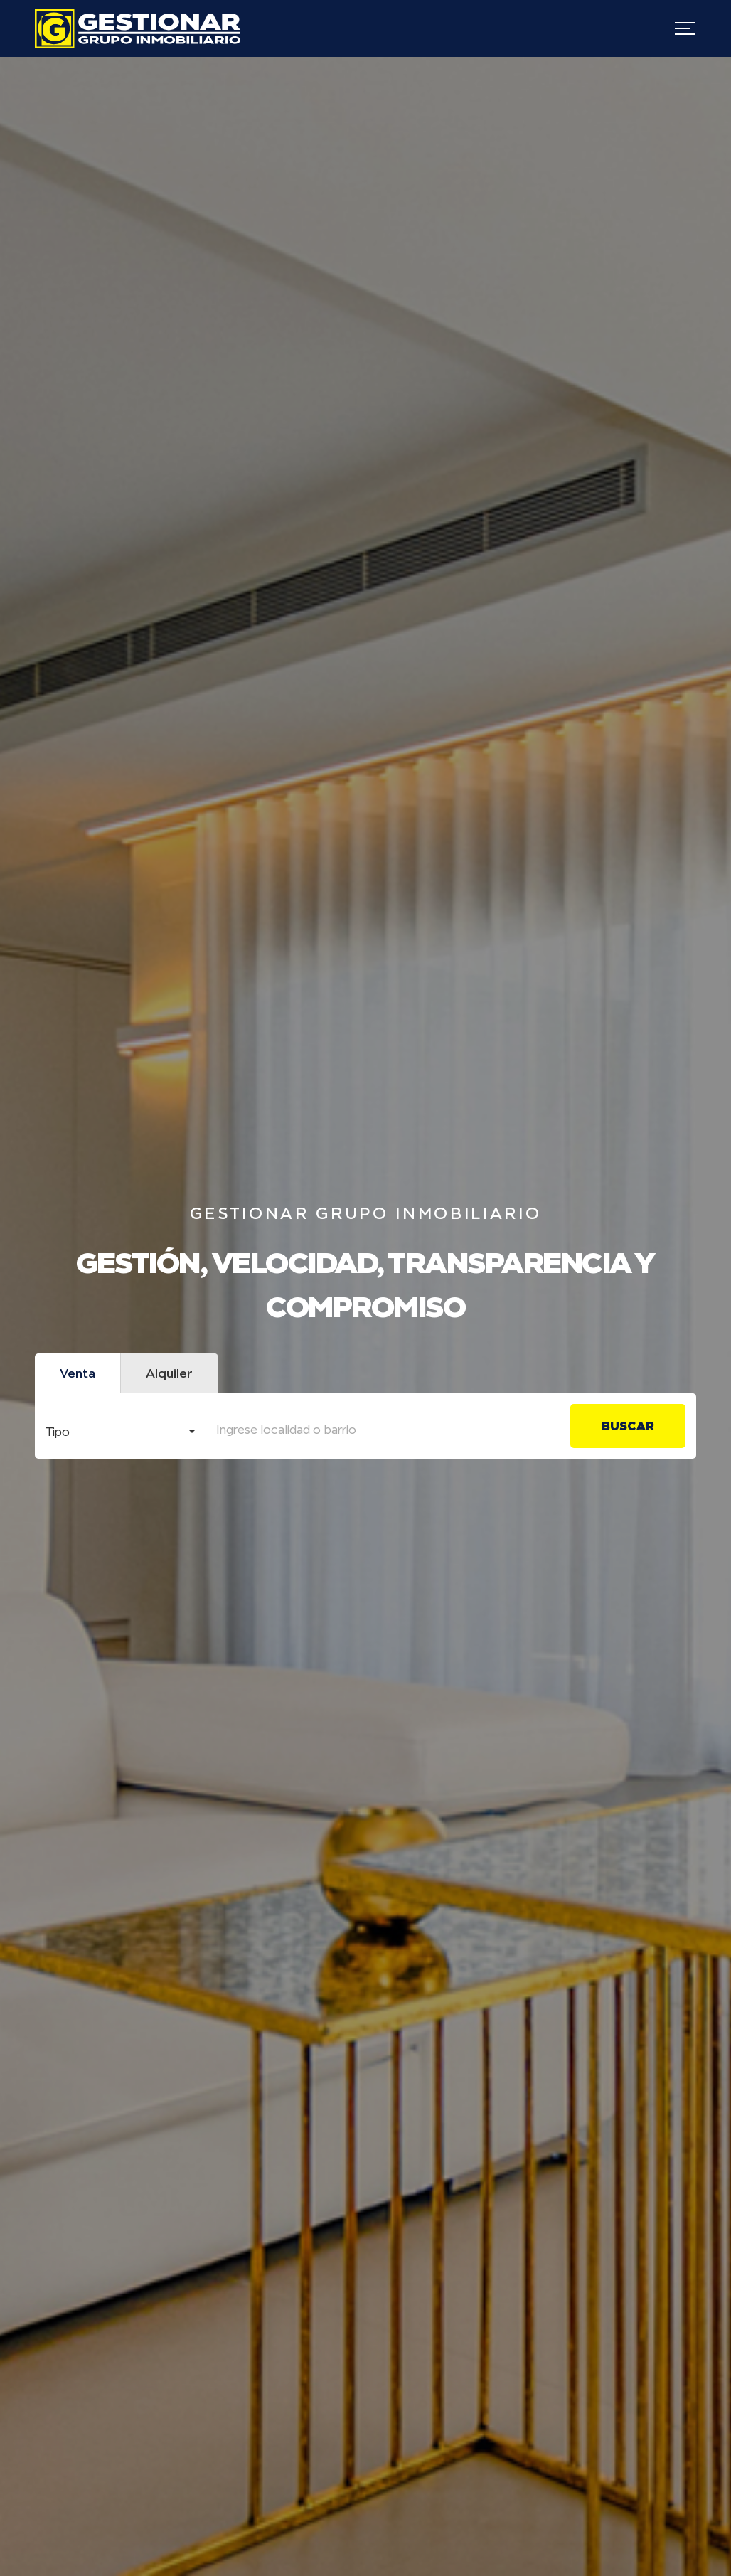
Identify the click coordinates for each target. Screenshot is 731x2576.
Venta (77, 1373)
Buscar (628, 1426)
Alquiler (169, 1373)
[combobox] (120, 1428)
